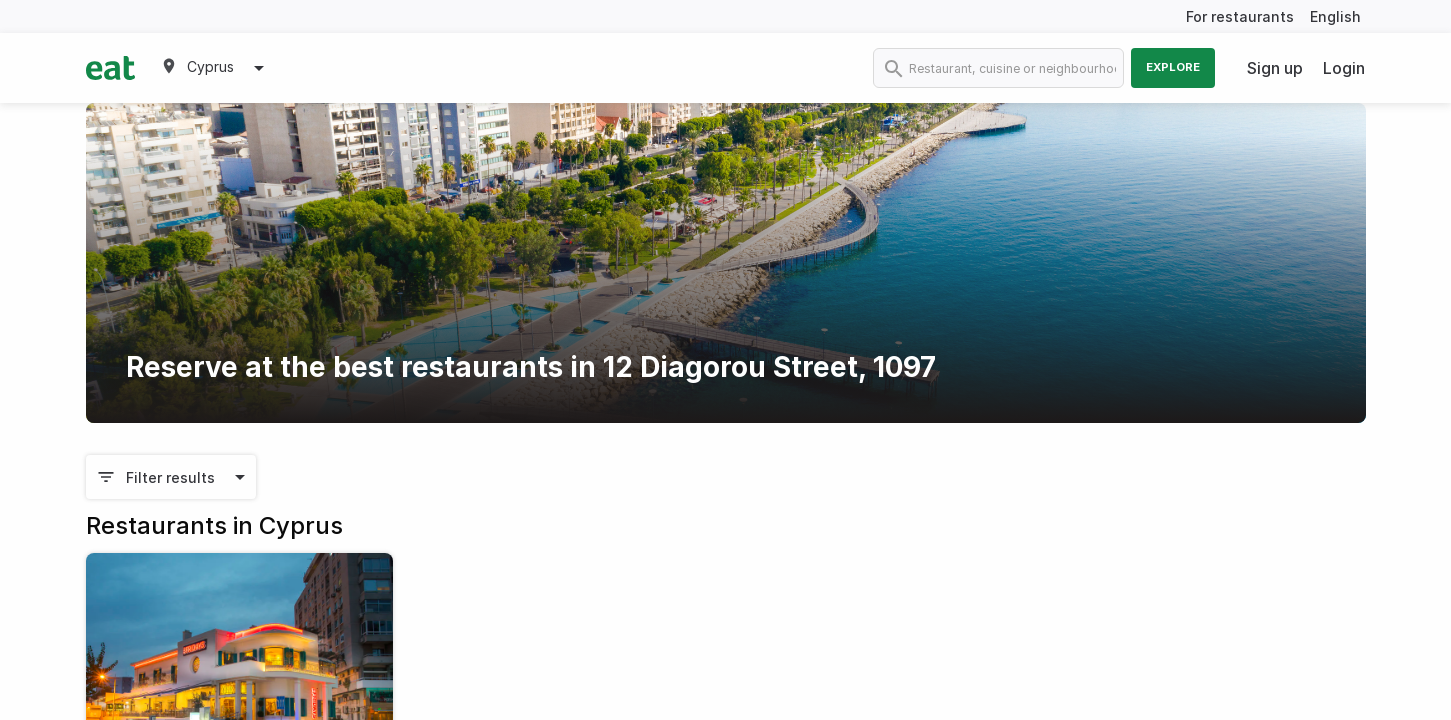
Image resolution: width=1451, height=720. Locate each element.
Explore (1173, 67)
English (1335, 16)
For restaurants (1240, 16)
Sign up (1275, 68)
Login (1344, 68)
